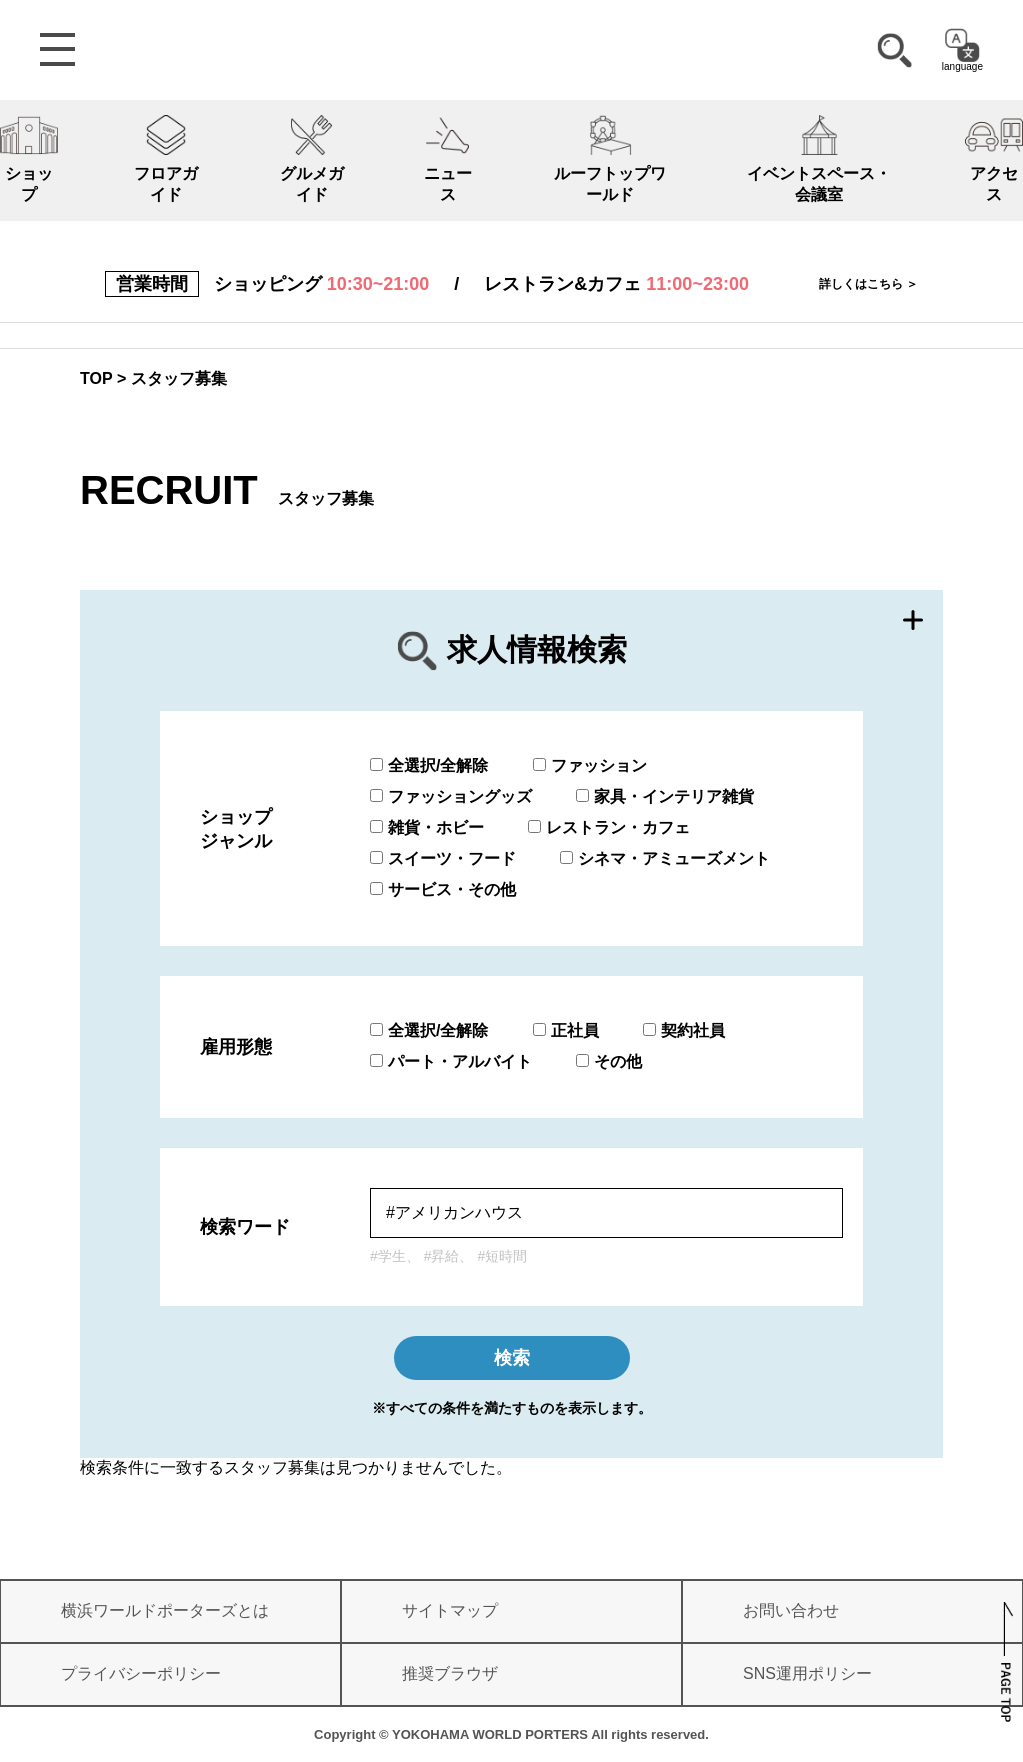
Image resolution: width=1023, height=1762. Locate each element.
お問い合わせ (791, 1610)
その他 (609, 1061)
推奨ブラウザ (450, 1673)
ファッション (590, 765)
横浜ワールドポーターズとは (165, 1610)
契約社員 (684, 1030)
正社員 (566, 1030)
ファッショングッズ (451, 796)
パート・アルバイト (451, 1061)
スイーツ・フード (443, 858)
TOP (96, 378)
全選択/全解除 (429, 765)
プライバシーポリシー (141, 1673)
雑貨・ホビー (427, 827)
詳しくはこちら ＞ (868, 284)
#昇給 (442, 1256)
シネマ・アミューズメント (665, 858)
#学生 (388, 1256)
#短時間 (502, 1256)
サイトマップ (450, 1610)
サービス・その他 (443, 889)
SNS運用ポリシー (807, 1673)
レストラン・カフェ (609, 827)
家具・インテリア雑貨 (665, 796)
